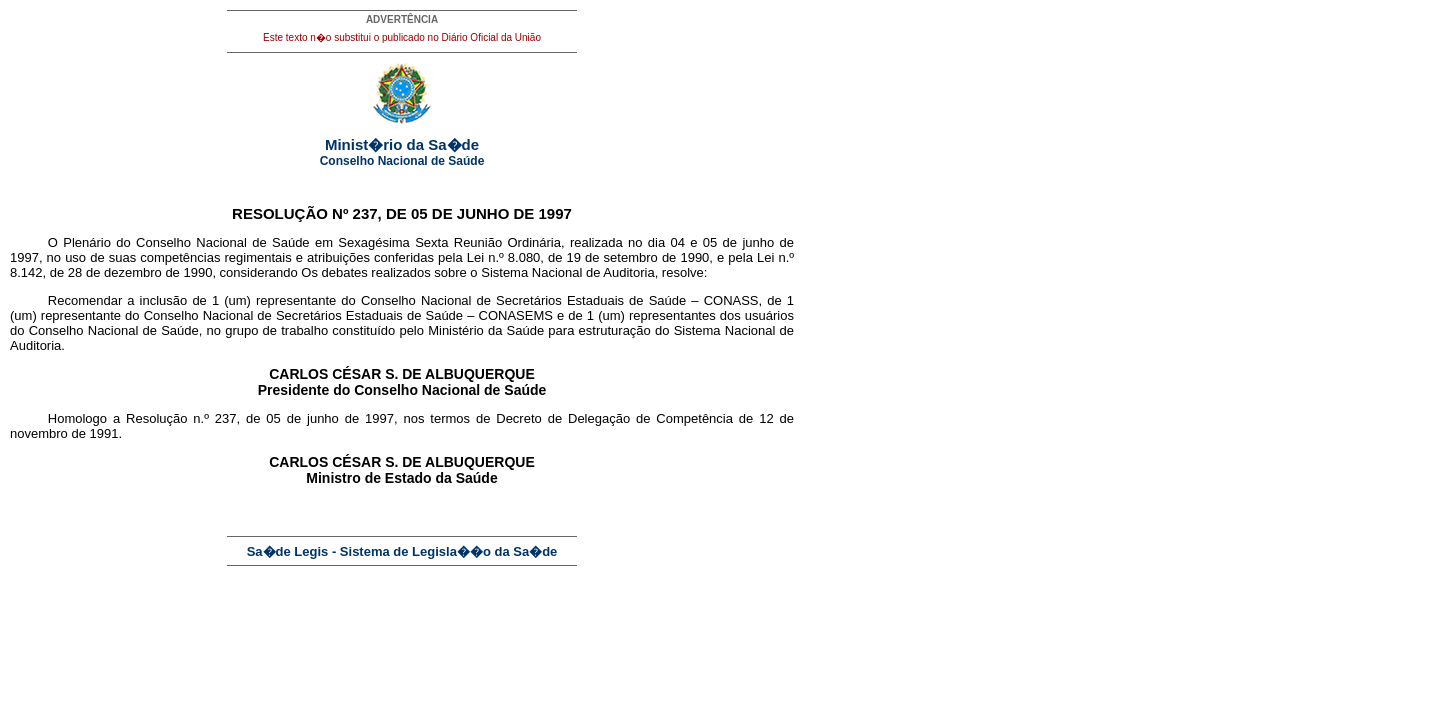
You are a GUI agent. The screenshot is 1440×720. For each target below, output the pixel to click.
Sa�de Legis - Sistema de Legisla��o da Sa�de (402, 551)
